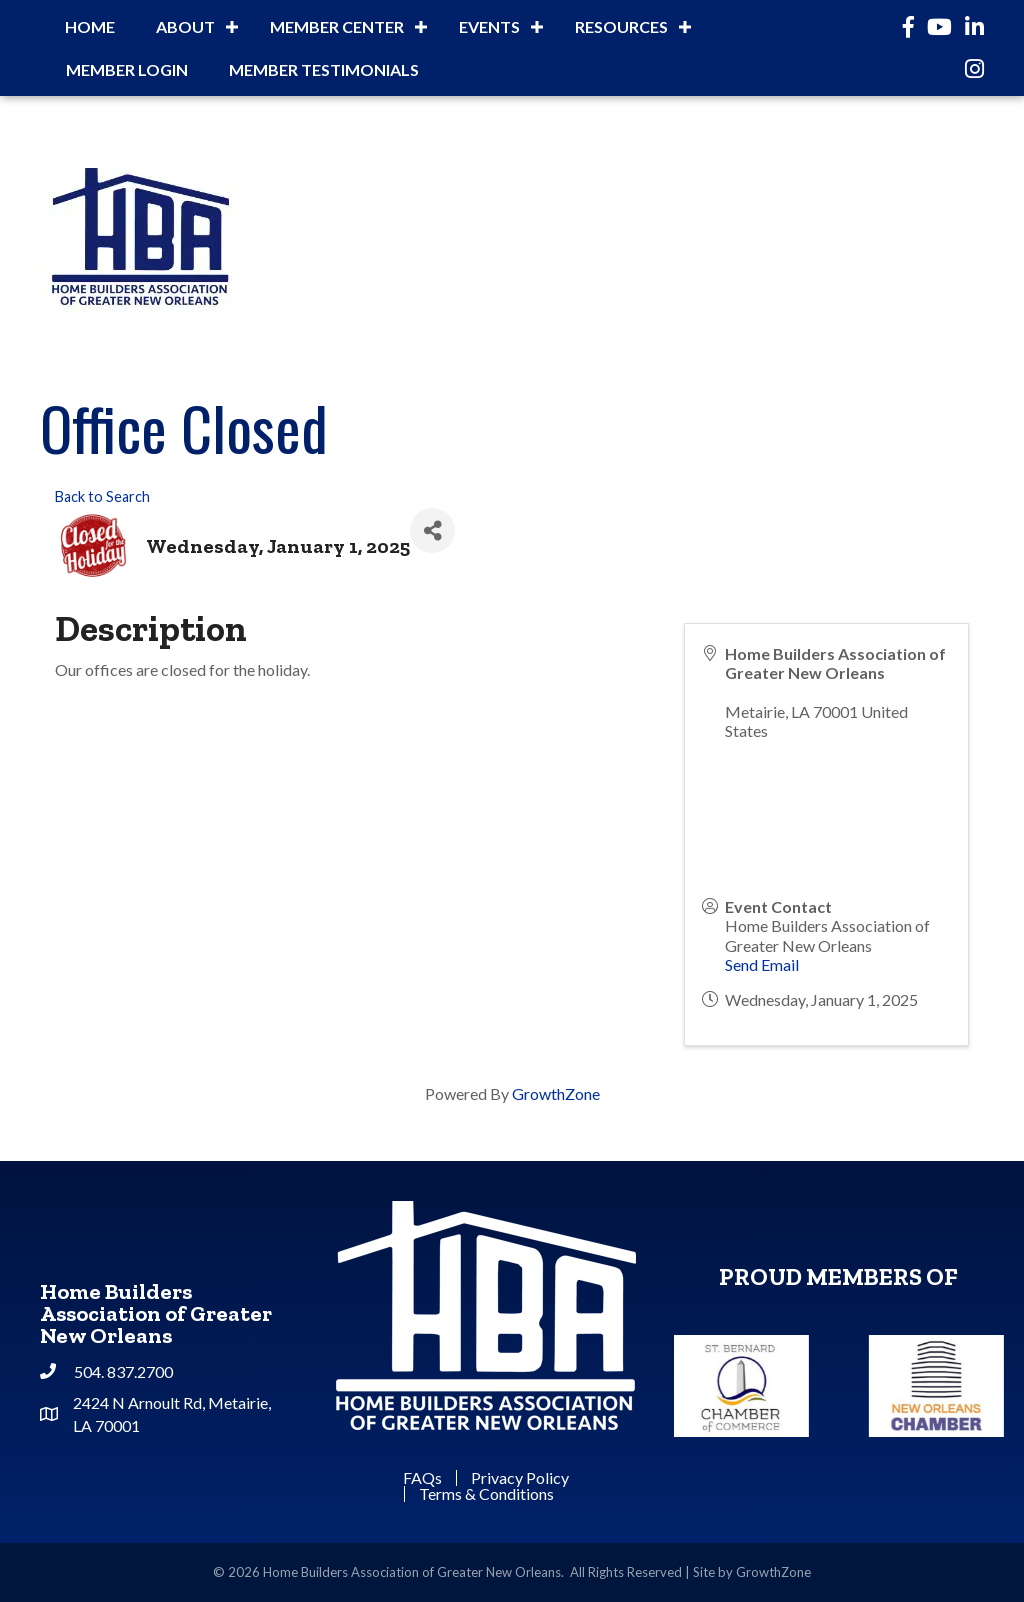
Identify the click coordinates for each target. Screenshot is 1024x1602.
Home (90, 26)
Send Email (762, 964)
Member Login (127, 69)
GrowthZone (556, 1093)
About (185, 26)
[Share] (432, 530)
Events (489, 26)
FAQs (422, 1478)
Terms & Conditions (486, 1494)
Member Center (337, 26)
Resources (621, 26)
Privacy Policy (520, 1478)
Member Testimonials (324, 69)
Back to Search (102, 496)
